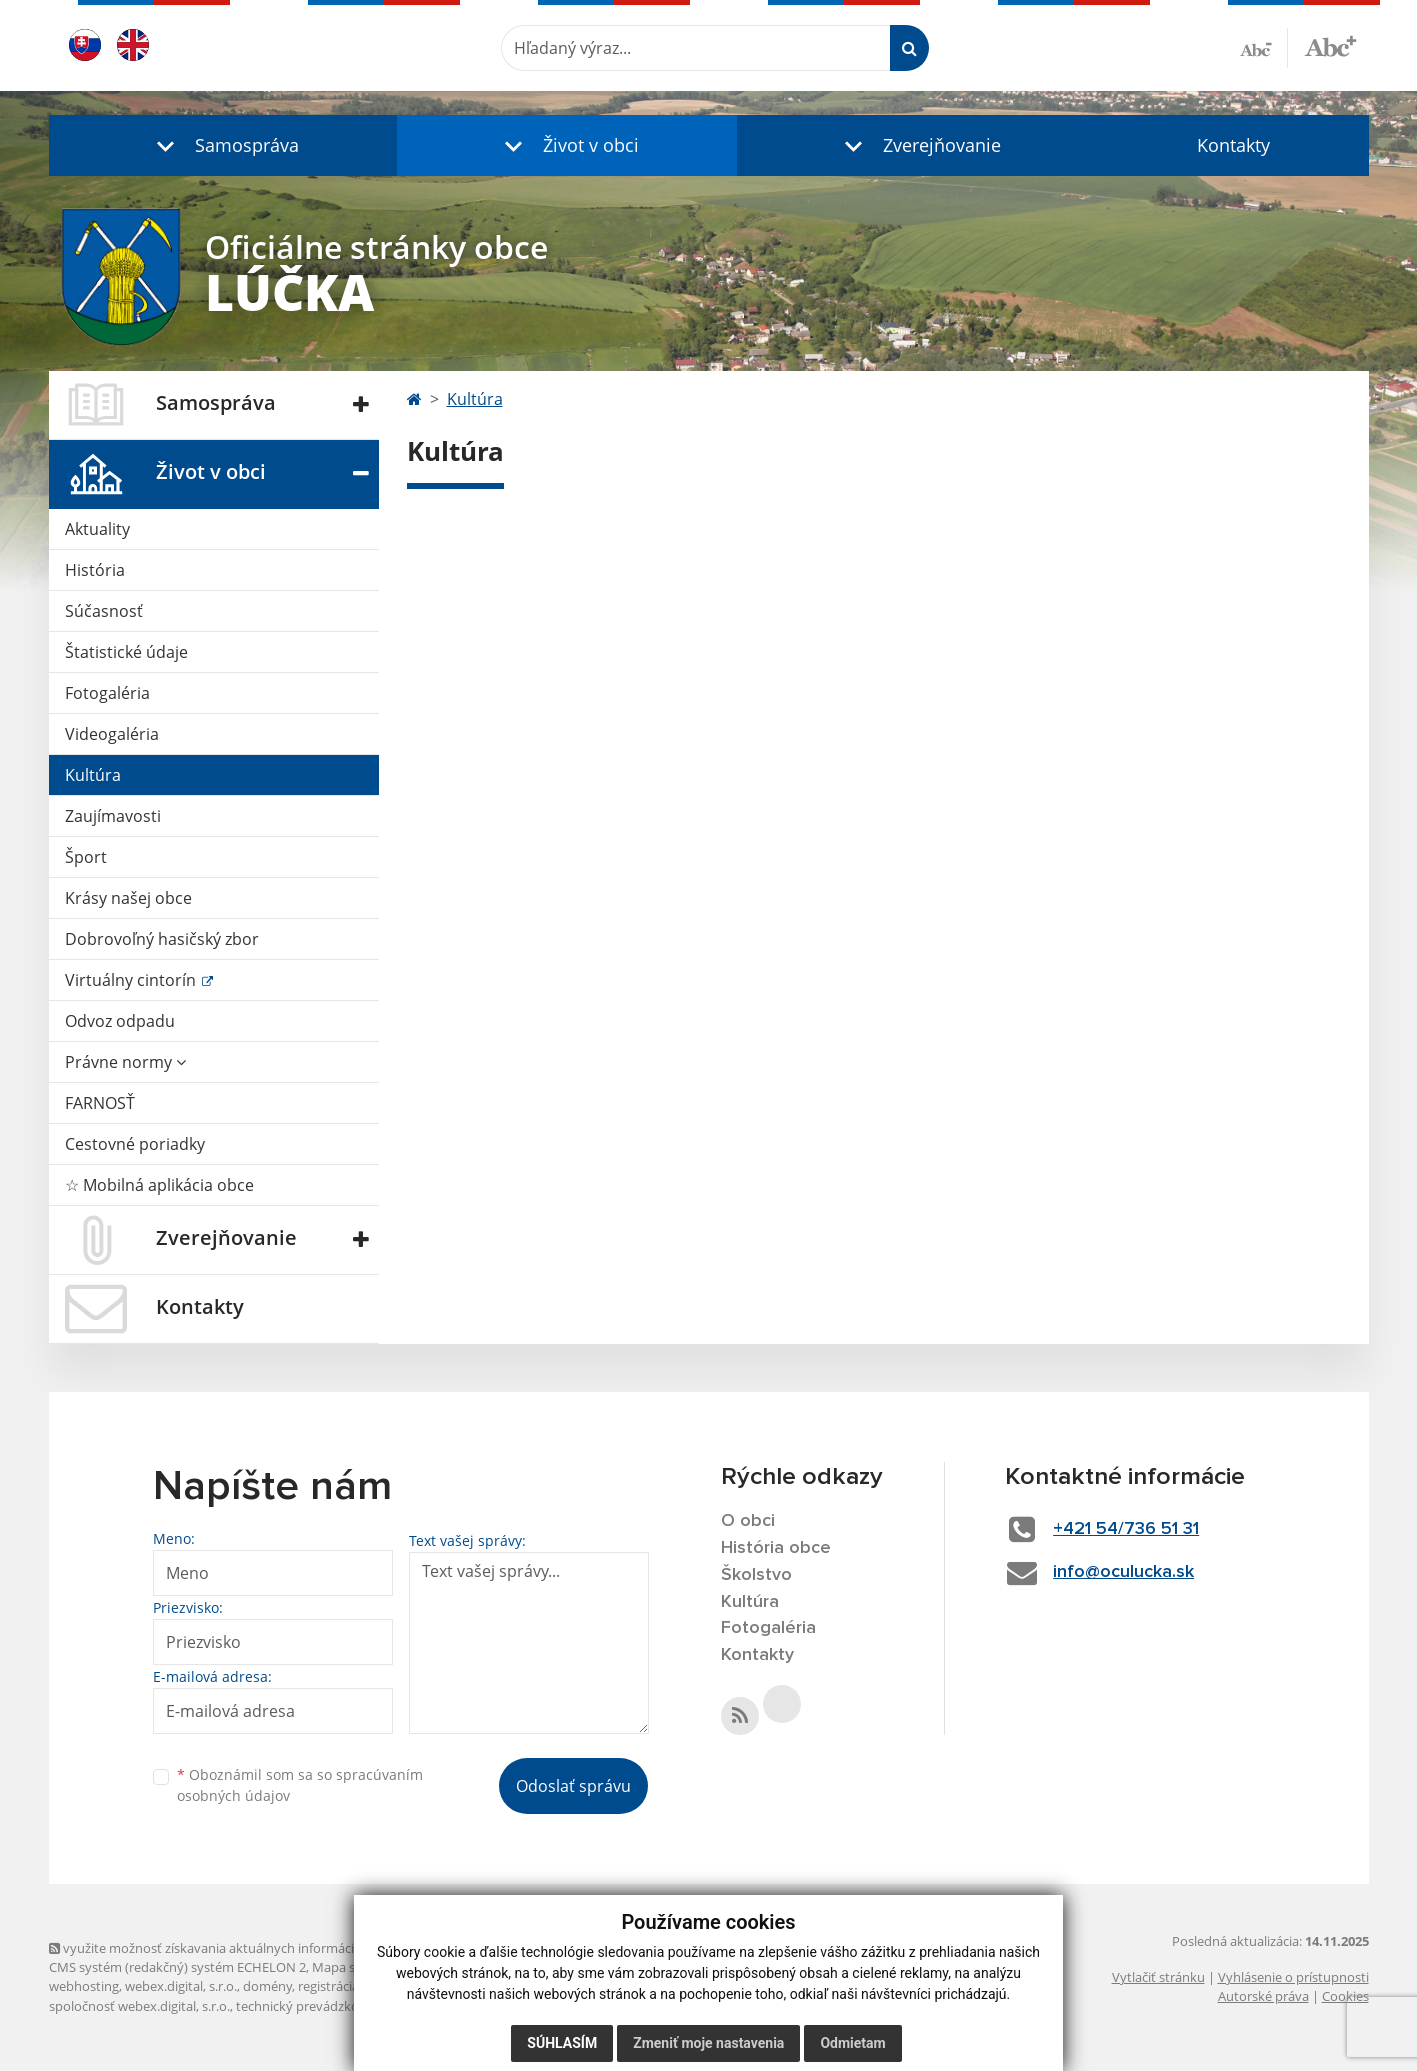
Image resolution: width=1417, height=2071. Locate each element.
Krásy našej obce (128, 898)
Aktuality (97, 529)
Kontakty (1233, 145)
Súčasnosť (104, 611)
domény (267, 1986)
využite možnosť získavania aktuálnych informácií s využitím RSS (247, 1948)
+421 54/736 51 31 (1126, 1529)
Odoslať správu (573, 1786)
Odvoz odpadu (120, 1021)
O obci (748, 1521)
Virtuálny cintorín (132, 980)
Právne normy (125, 1062)
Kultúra (93, 775)
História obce (776, 1548)
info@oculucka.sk (1123, 1572)
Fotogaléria (107, 693)
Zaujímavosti (113, 816)
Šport (86, 857)
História (95, 570)
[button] (223, 145)
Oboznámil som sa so (300, 1785)
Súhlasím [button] (562, 2043)
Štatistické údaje (126, 652)
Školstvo (756, 1575)
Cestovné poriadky (135, 1144)
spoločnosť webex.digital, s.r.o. (139, 2006)
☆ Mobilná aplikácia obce (159, 1185)
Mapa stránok (353, 1967)
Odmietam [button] (852, 2043)
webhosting (84, 1986)
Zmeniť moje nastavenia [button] (708, 2043)
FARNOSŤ (100, 1103)
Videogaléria (112, 734)
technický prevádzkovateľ (312, 2006)
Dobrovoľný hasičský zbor (162, 939)
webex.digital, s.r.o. (181, 1986)
